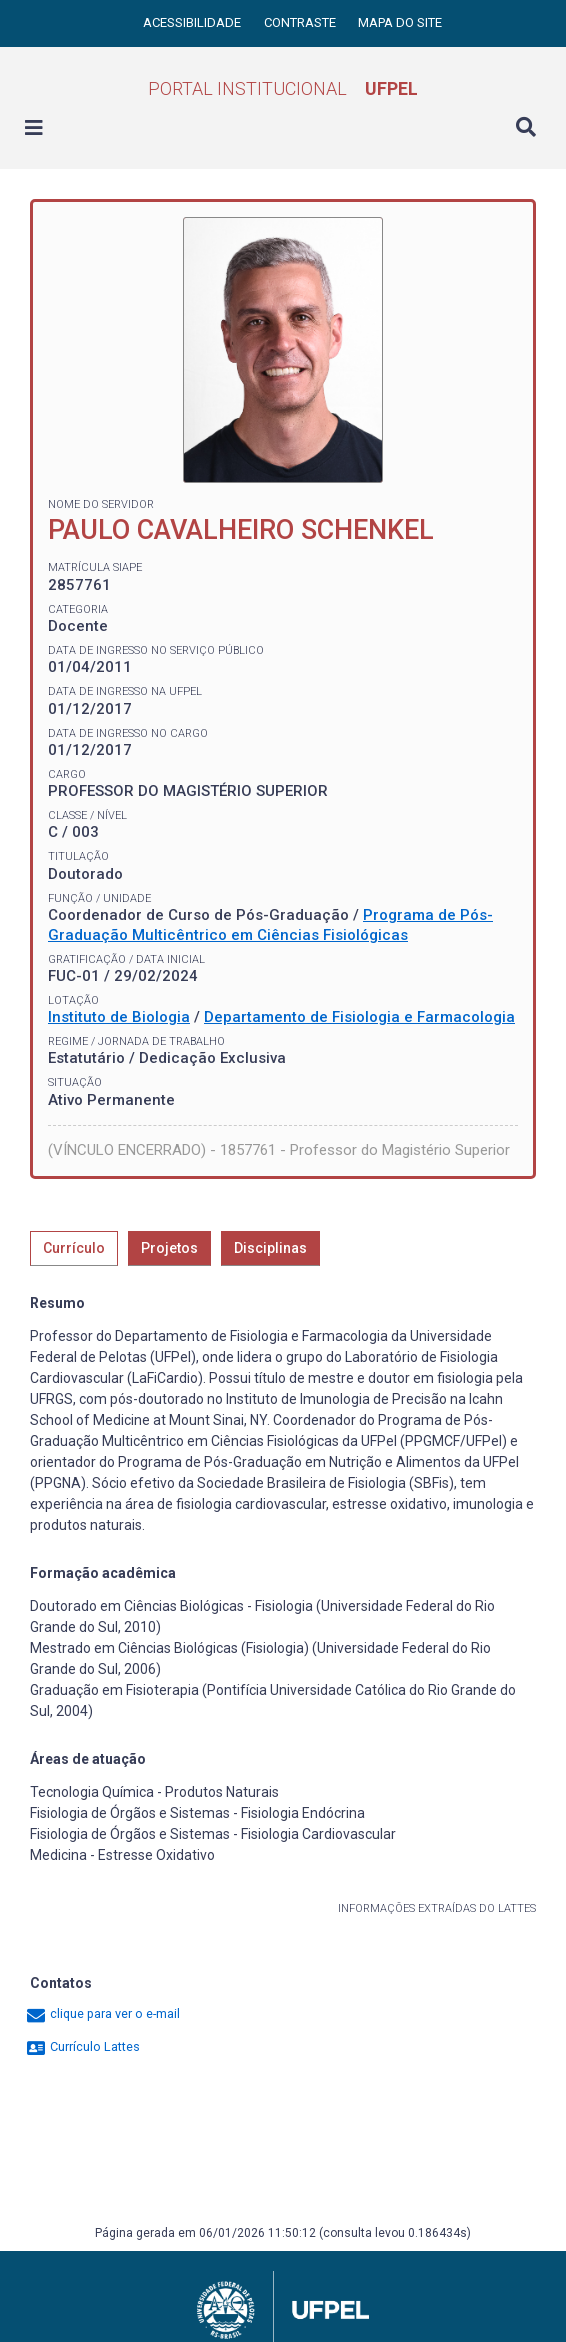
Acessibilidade (193, 22)
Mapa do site (400, 22)
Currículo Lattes (82, 2046)
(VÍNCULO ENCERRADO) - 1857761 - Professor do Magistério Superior (279, 1150)
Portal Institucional (283, 88)
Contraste (301, 22)
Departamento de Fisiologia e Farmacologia (359, 1017)
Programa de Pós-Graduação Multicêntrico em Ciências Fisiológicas (270, 925)
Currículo (74, 1248)
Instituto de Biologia (119, 1017)
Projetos (169, 1248)
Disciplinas (270, 1248)
